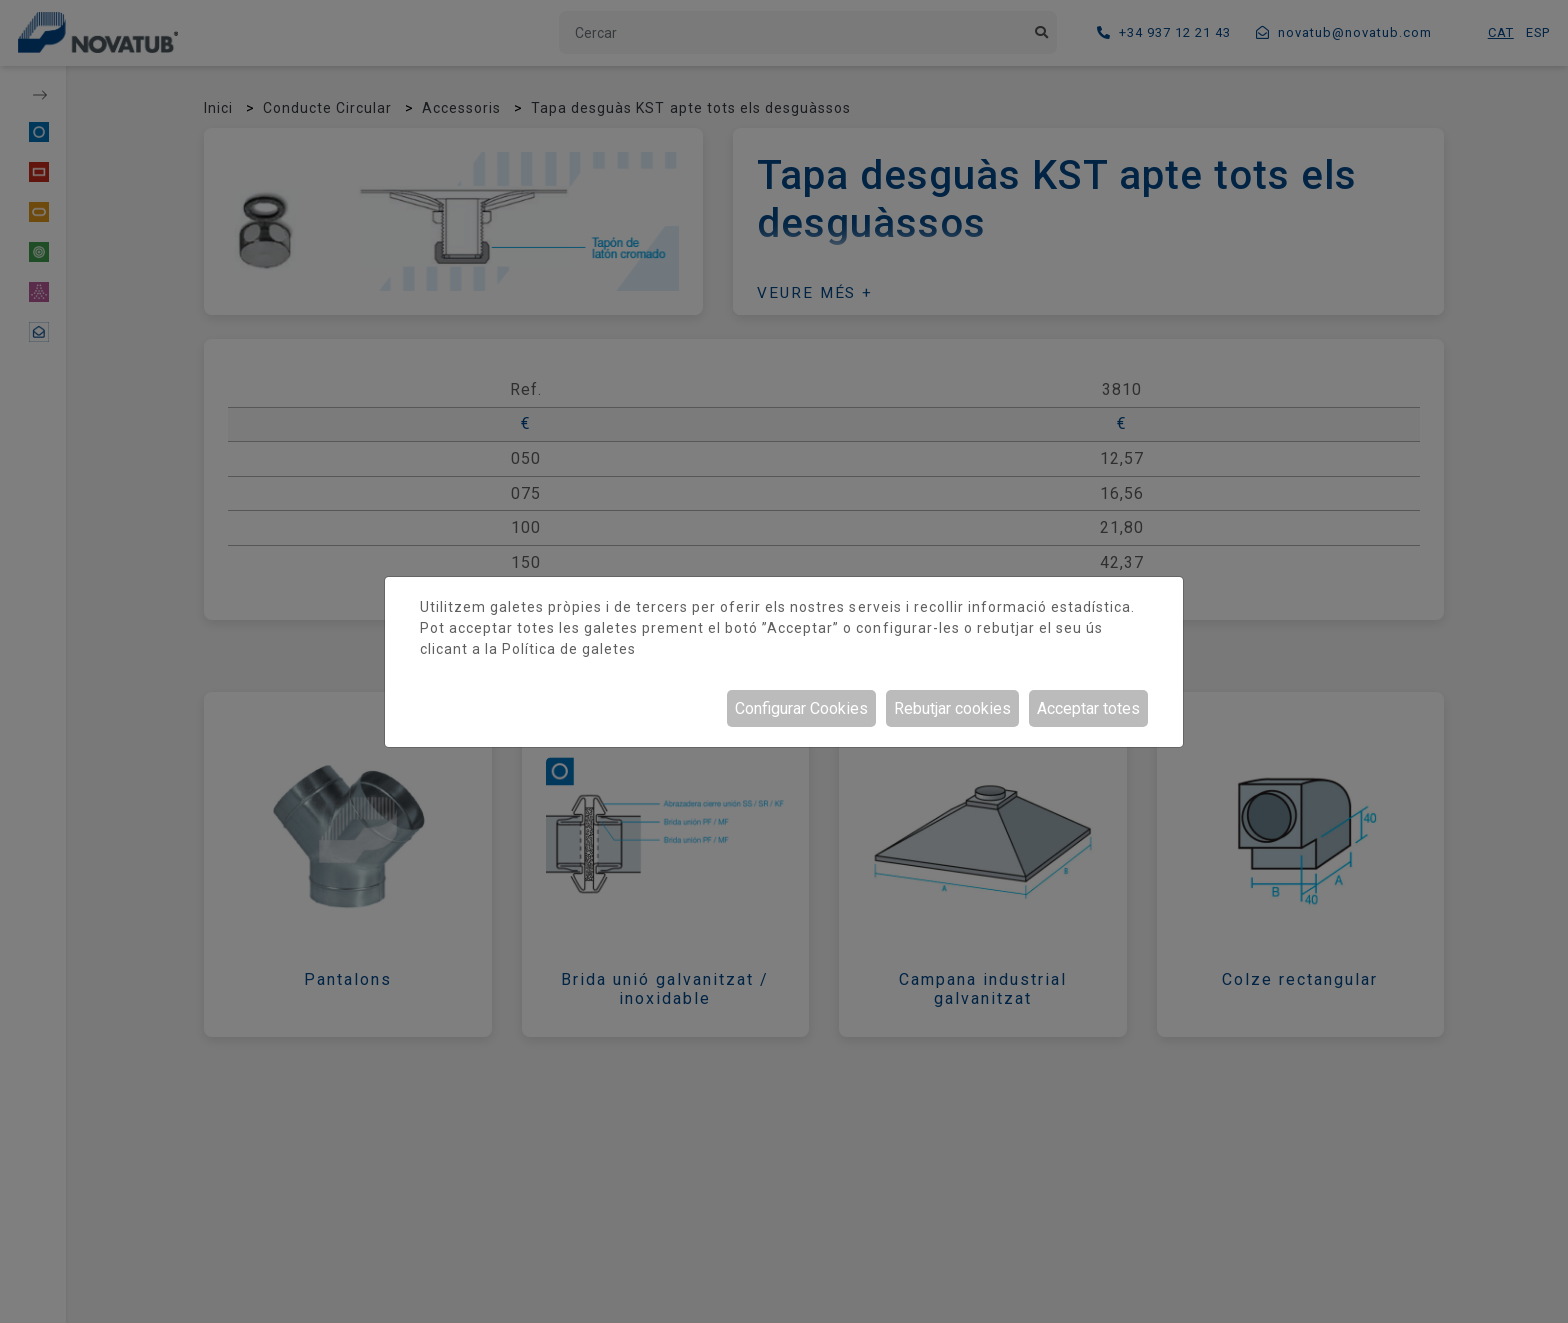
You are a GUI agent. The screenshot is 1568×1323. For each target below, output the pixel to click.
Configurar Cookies (801, 708)
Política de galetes (569, 649)
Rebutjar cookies (952, 708)
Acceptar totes (1088, 708)
